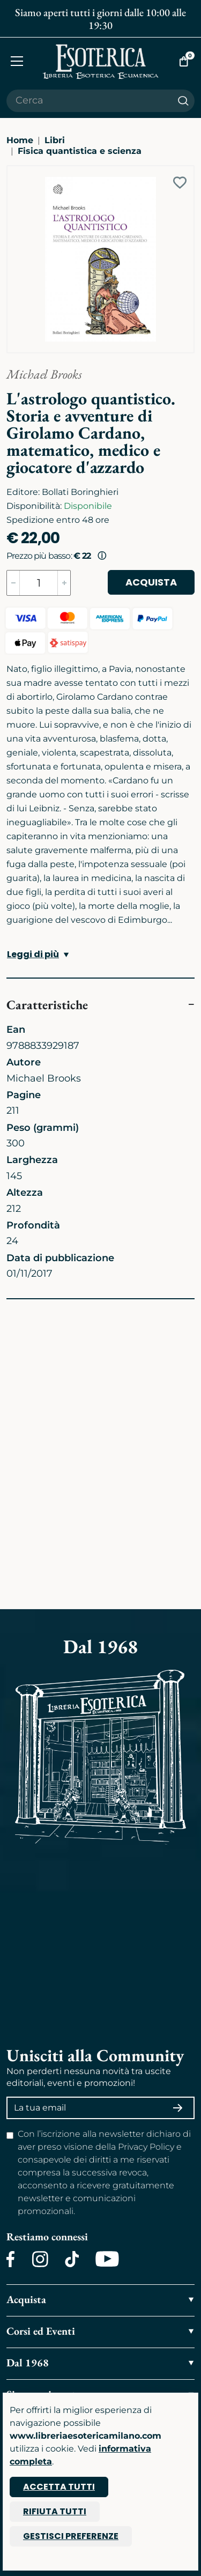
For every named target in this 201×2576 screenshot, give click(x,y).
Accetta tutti (59, 2487)
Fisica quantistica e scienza (80, 151)
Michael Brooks (44, 374)
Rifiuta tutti (54, 2511)
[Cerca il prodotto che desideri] (89, 101)
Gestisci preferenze (70, 2536)
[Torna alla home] (101, 61)
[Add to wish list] (180, 182)
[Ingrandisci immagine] (12, 171)
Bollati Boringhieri (80, 492)
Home (19, 140)
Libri (54, 140)
